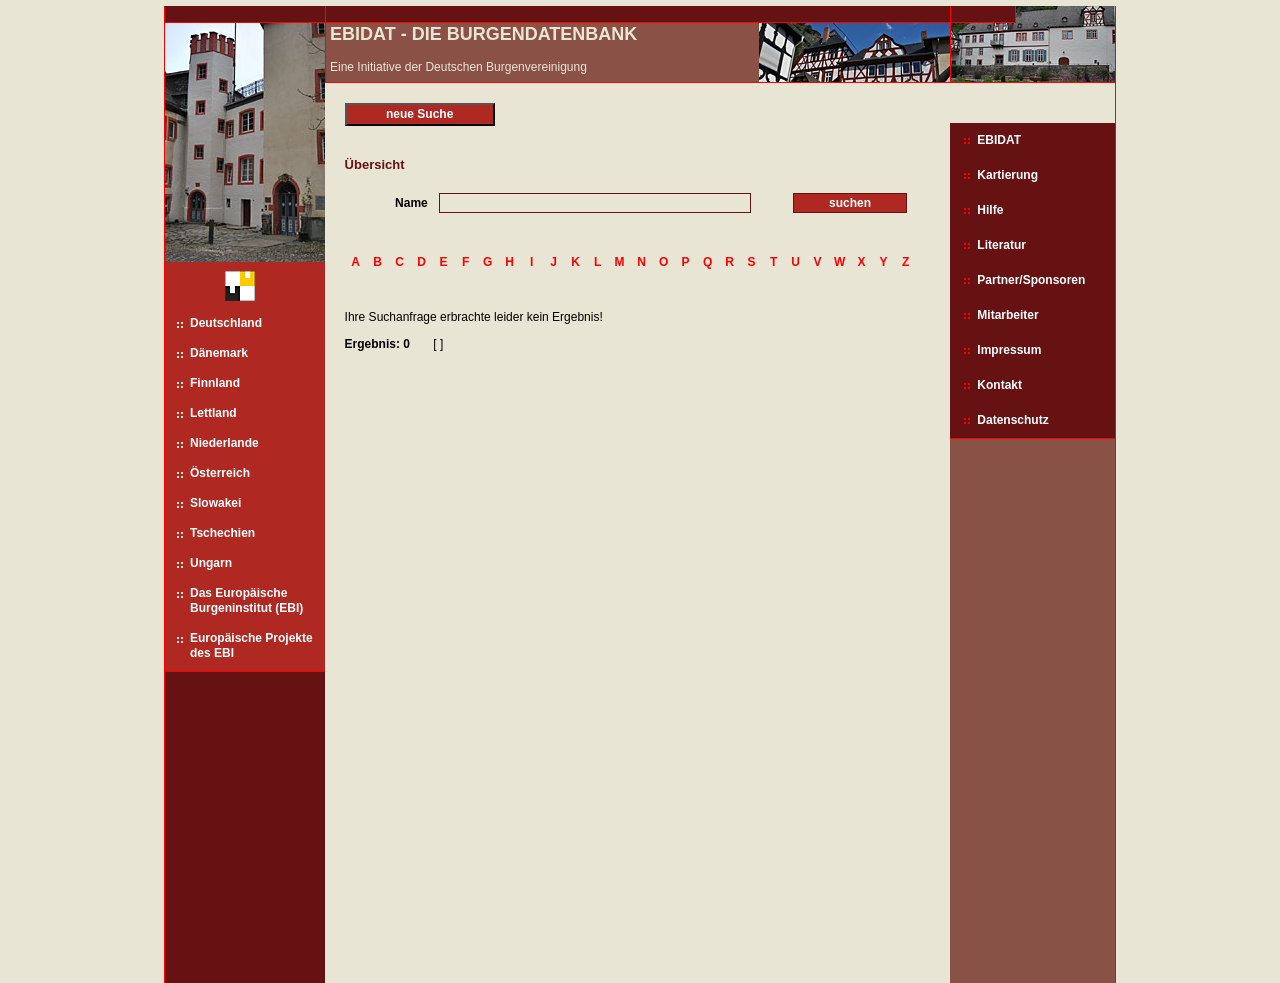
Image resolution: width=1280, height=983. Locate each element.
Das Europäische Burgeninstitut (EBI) (246, 600)
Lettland (213, 413)
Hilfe (990, 210)
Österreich (220, 473)
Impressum (1009, 350)
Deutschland (226, 323)
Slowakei (215, 503)
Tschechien (222, 533)
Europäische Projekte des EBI (251, 645)
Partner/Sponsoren (1031, 280)
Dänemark (219, 353)
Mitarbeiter (1007, 315)
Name (411, 203)
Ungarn (211, 563)
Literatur (1001, 245)
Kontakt (999, 385)
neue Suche (419, 114)
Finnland (215, 383)
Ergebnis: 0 (377, 344)
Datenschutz (1012, 420)
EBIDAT (999, 140)
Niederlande (224, 443)
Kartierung (1007, 175)
